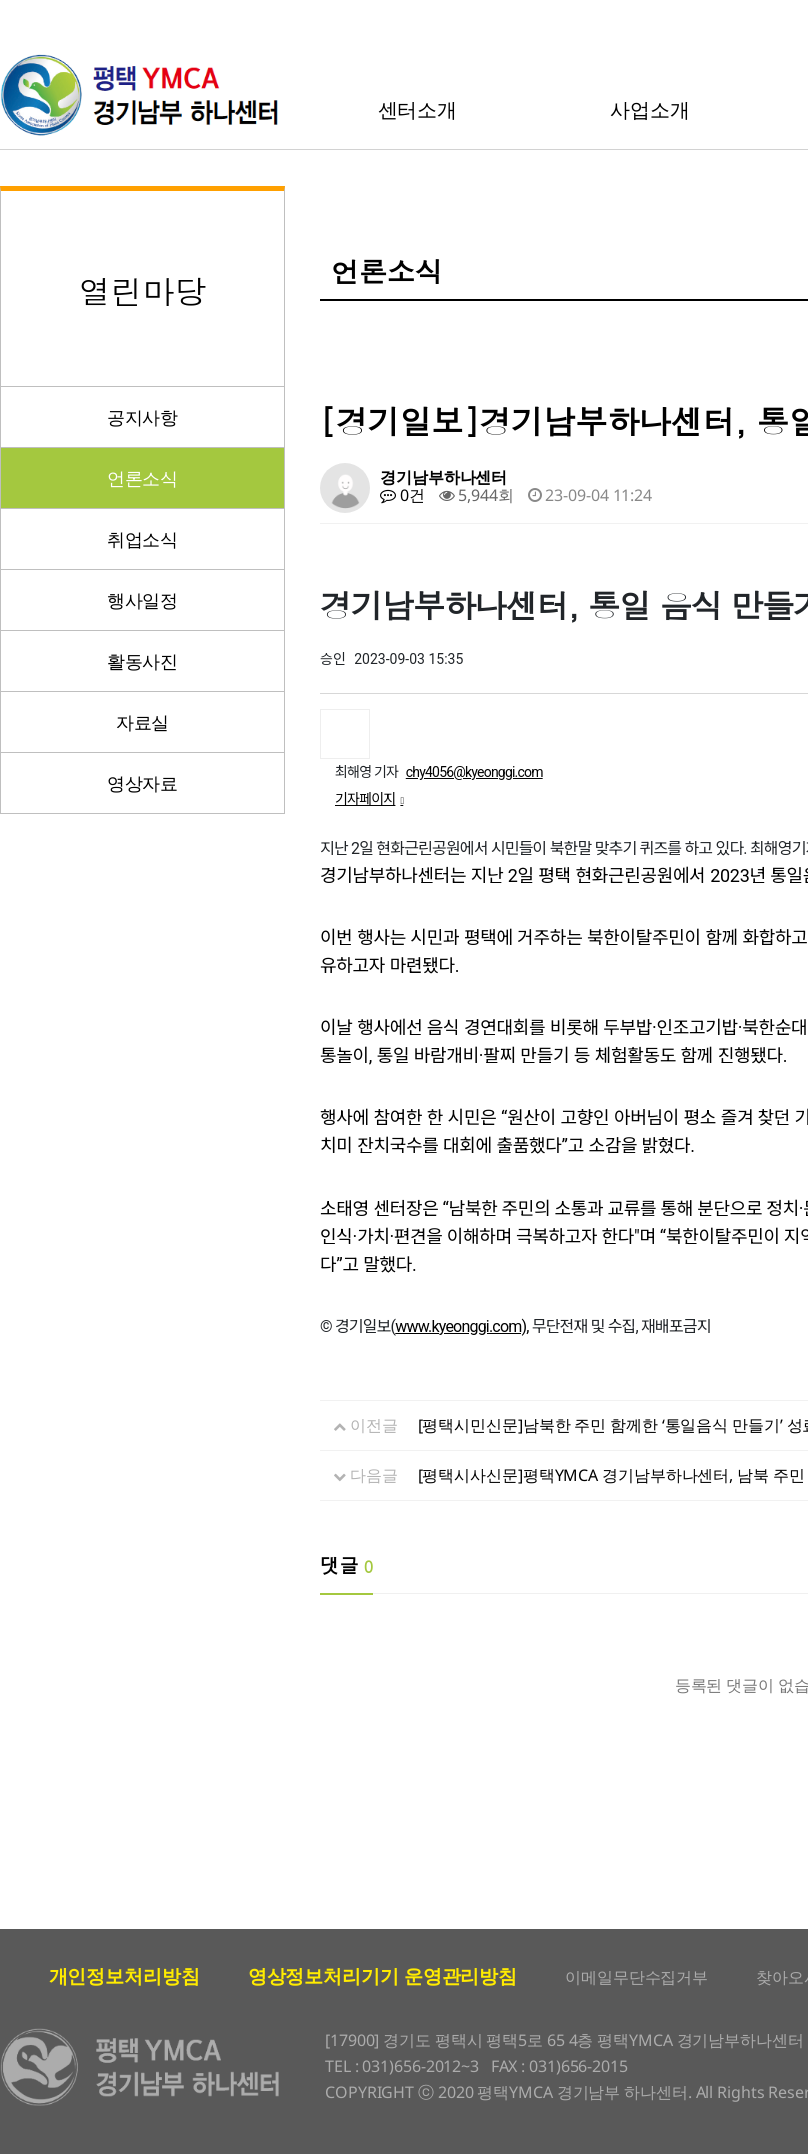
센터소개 (418, 109)
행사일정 (143, 600)
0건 (402, 495)
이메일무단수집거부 (636, 1977)
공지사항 (143, 417)
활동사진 (143, 661)
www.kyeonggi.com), (461, 1326)
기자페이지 (369, 799)
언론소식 (143, 478)
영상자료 (143, 783)
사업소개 (650, 109)
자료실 (143, 722)
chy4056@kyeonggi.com (474, 772)
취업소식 (143, 539)
